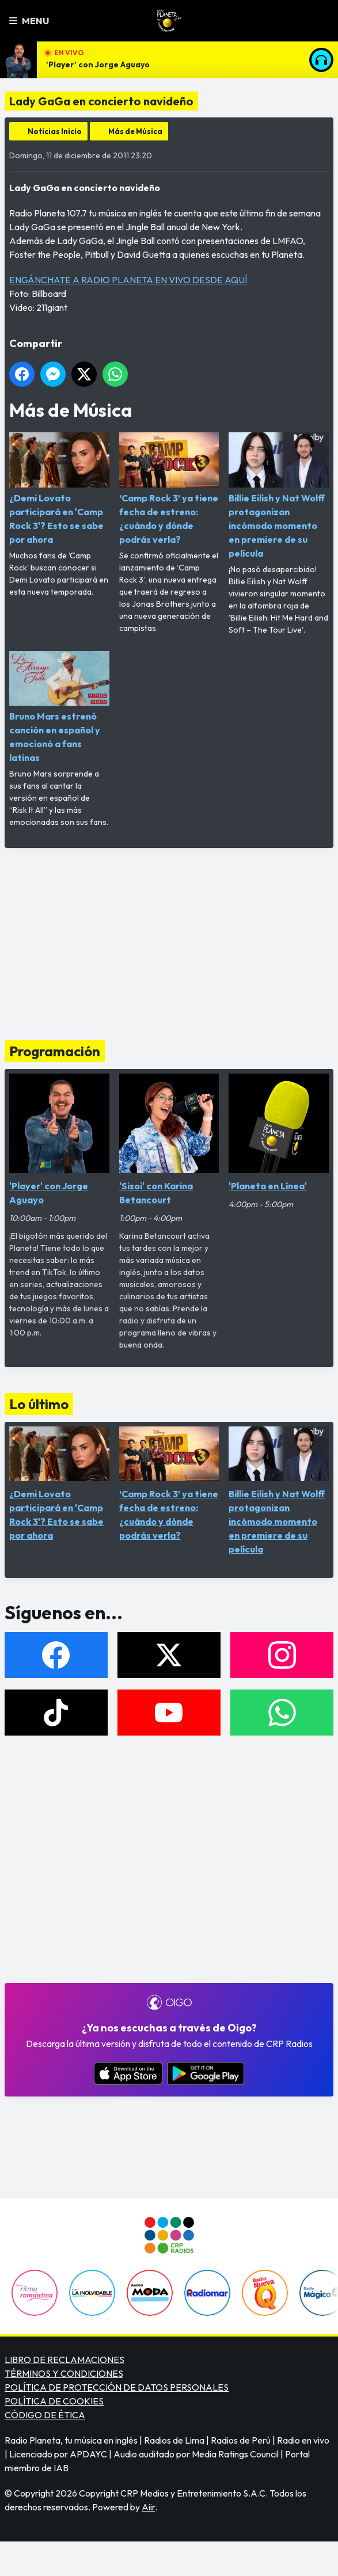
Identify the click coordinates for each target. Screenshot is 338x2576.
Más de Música (135, 131)
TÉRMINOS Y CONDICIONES (64, 2373)
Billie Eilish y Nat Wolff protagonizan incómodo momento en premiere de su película (279, 495)
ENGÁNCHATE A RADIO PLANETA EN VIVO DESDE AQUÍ (128, 280)
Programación (54, 1051)
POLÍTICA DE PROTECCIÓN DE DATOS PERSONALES (117, 2387)
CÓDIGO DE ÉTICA (45, 2415)
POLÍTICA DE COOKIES (54, 2401)
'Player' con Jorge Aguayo (98, 64)
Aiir (148, 2507)
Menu (29, 20)
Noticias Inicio (55, 131)
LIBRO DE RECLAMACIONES (64, 2359)
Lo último (39, 1404)
